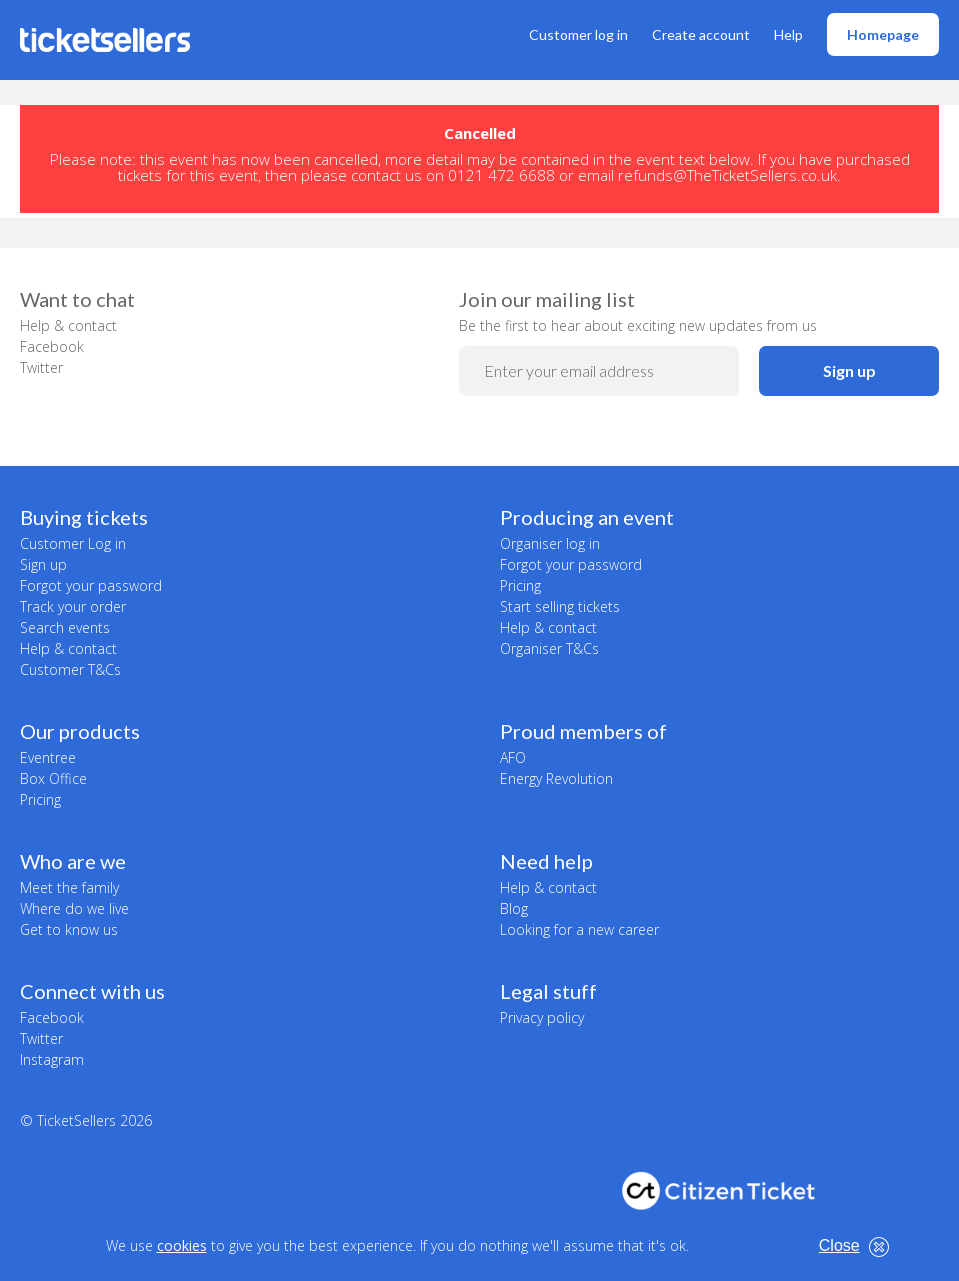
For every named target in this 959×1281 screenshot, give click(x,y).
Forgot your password (91, 585)
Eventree (48, 757)
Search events (65, 627)
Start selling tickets (560, 606)
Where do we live (74, 908)
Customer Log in (73, 543)
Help (788, 34)
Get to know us (69, 929)
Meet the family (69, 887)
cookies (182, 1245)
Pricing (520, 585)
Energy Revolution (556, 778)
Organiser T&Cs (549, 648)
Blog (514, 908)
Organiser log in (550, 543)
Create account (701, 34)
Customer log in (578, 34)
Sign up (849, 370)
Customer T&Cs (70, 669)
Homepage (883, 34)
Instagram (52, 1059)
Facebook (52, 346)
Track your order (73, 606)
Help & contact (68, 325)
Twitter (41, 367)
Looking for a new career (579, 929)
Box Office (53, 778)
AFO (513, 757)
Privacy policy (542, 1017)
